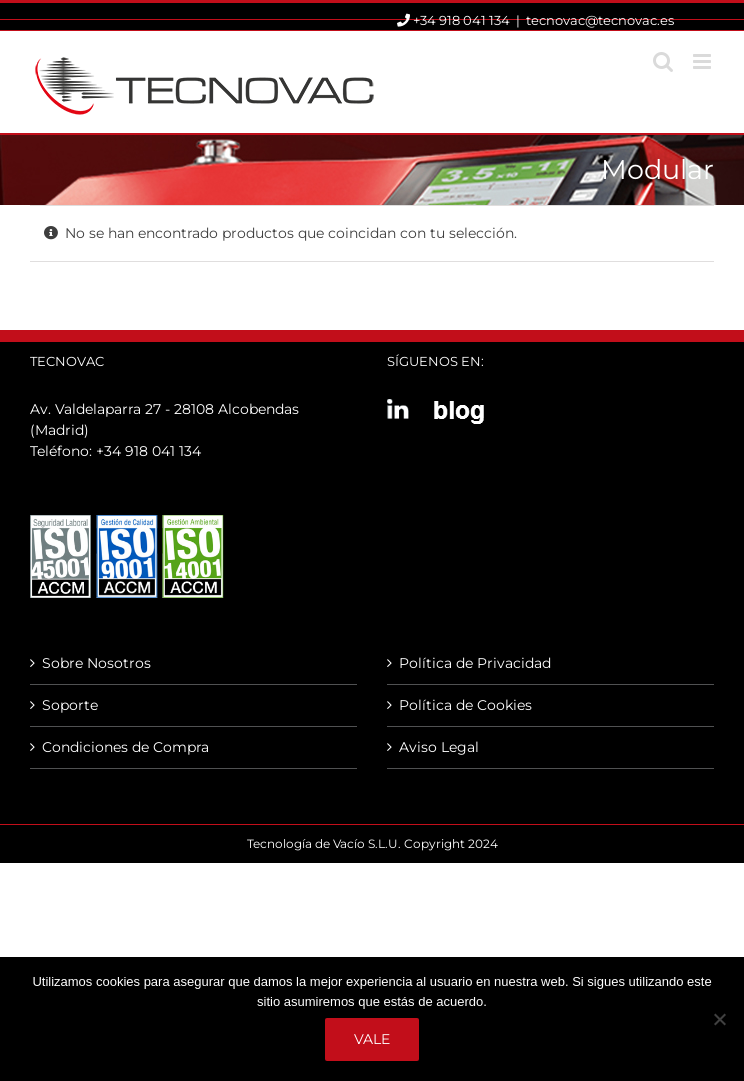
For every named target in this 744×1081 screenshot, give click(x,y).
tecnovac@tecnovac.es (600, 20)
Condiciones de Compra (125, 747)
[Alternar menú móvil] (703, 61)
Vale (372, 1039)
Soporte (70, 705)
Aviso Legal (439, 747)
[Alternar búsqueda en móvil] (663, 61)
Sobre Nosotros (96, 663)
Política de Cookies (465, 705)
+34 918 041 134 (148, 451)
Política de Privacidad (475, 663)
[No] (719, 1019)
